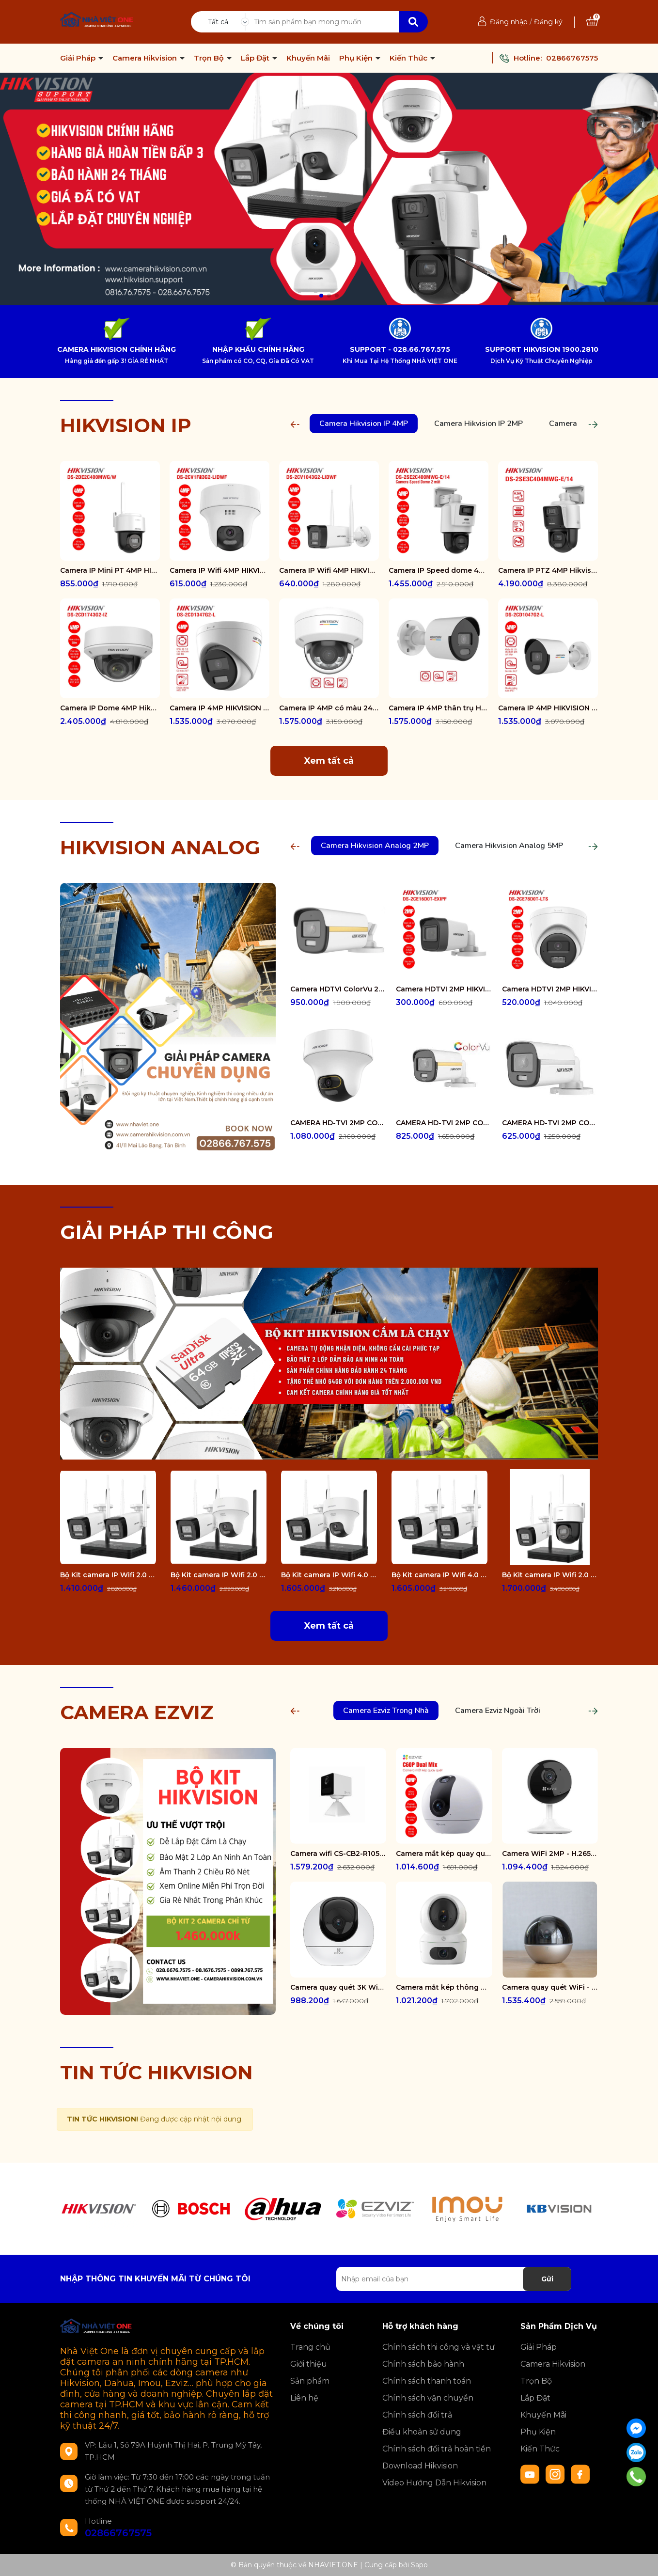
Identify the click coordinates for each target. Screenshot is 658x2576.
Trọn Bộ (210, 58)
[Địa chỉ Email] (453, 2279)
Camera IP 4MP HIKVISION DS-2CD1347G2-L (219, 708)
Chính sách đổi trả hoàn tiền (436, 2448)
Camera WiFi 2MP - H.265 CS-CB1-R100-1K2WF (550, 1853)
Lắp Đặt (256, 58)
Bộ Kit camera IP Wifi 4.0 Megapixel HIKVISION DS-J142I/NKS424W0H (439, 1575)
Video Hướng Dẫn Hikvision (434, 2482)
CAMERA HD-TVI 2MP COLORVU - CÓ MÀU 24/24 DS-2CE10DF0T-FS (550, 1122)
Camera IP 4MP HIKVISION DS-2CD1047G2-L (548, 708)
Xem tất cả (329, 760)
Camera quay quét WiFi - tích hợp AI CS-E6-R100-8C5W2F (550, 1987)
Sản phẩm (309, 2381)
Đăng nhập (509, 21)
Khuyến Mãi (308, 58)
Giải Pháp (78, 58)
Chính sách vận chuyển (427, 2398)
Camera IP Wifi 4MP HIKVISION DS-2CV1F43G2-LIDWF (219, 570)
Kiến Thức (409, 58)
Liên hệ (304, 2398)
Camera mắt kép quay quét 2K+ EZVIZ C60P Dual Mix (444, 1853)
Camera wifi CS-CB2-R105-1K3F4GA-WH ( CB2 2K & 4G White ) (338, 1853)
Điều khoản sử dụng (421, 2431)
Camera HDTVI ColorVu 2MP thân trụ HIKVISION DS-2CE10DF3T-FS (338, 989)
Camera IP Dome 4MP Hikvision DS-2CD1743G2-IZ (110, 708)
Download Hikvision (420, 2465)
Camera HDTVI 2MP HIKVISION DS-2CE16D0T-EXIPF (444, 989)
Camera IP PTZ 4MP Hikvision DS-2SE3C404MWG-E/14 (548, 570)
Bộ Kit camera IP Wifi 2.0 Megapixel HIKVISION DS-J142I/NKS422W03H (550, 1575)
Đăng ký (548, 21)
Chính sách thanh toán (426, 2381)
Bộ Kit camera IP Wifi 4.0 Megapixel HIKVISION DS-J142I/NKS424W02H (329, 1575)
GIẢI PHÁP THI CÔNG (166, 1232)
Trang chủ (310, 2347)
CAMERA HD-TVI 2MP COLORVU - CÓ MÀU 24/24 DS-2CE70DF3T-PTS (338, 1122)
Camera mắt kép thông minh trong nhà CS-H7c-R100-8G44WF (444, 1987)
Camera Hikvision (145, 58)
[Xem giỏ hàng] (592, 21)
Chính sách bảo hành (423, 2364)
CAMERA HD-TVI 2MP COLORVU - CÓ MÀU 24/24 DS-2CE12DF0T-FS (444, 1122)
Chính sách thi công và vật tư (438, 2347)
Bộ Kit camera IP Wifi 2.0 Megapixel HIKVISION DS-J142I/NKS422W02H (218, 1575)
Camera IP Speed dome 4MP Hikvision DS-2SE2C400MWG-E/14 (438, 570)
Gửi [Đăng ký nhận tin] (547, 2279)
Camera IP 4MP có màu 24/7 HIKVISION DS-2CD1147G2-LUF (329, 708)
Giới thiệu (308, 2364)
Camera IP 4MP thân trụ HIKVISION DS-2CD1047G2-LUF (438, 708)
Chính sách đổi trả (417, 2414)
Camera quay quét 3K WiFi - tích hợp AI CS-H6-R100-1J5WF (338, 1987)
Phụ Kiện (357, 58)
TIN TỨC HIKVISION (156, 2072)
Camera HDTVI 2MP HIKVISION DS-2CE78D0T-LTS (550, 989)
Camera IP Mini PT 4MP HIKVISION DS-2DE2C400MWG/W (110, 570)
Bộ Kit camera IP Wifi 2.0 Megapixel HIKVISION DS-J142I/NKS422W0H (108, 1575)
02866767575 (572, 58)
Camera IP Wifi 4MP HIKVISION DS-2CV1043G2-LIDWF (329, 570)
